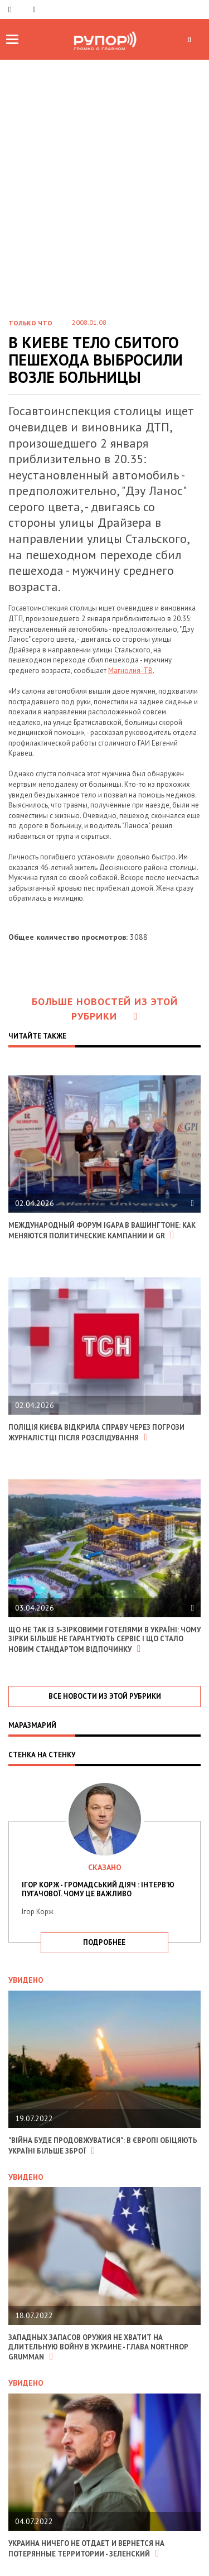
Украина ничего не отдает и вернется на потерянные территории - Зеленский (86, 2549)
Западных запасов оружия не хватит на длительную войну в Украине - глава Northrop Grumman (98, 2347)
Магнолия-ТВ (130, 670)
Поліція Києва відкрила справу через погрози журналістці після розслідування (96, 1432)
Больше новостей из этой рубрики (105, 1008)
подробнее (104, 1942)
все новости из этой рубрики (104, 1696)
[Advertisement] (104, 197)
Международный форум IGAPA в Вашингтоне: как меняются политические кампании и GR (102, 1230)
